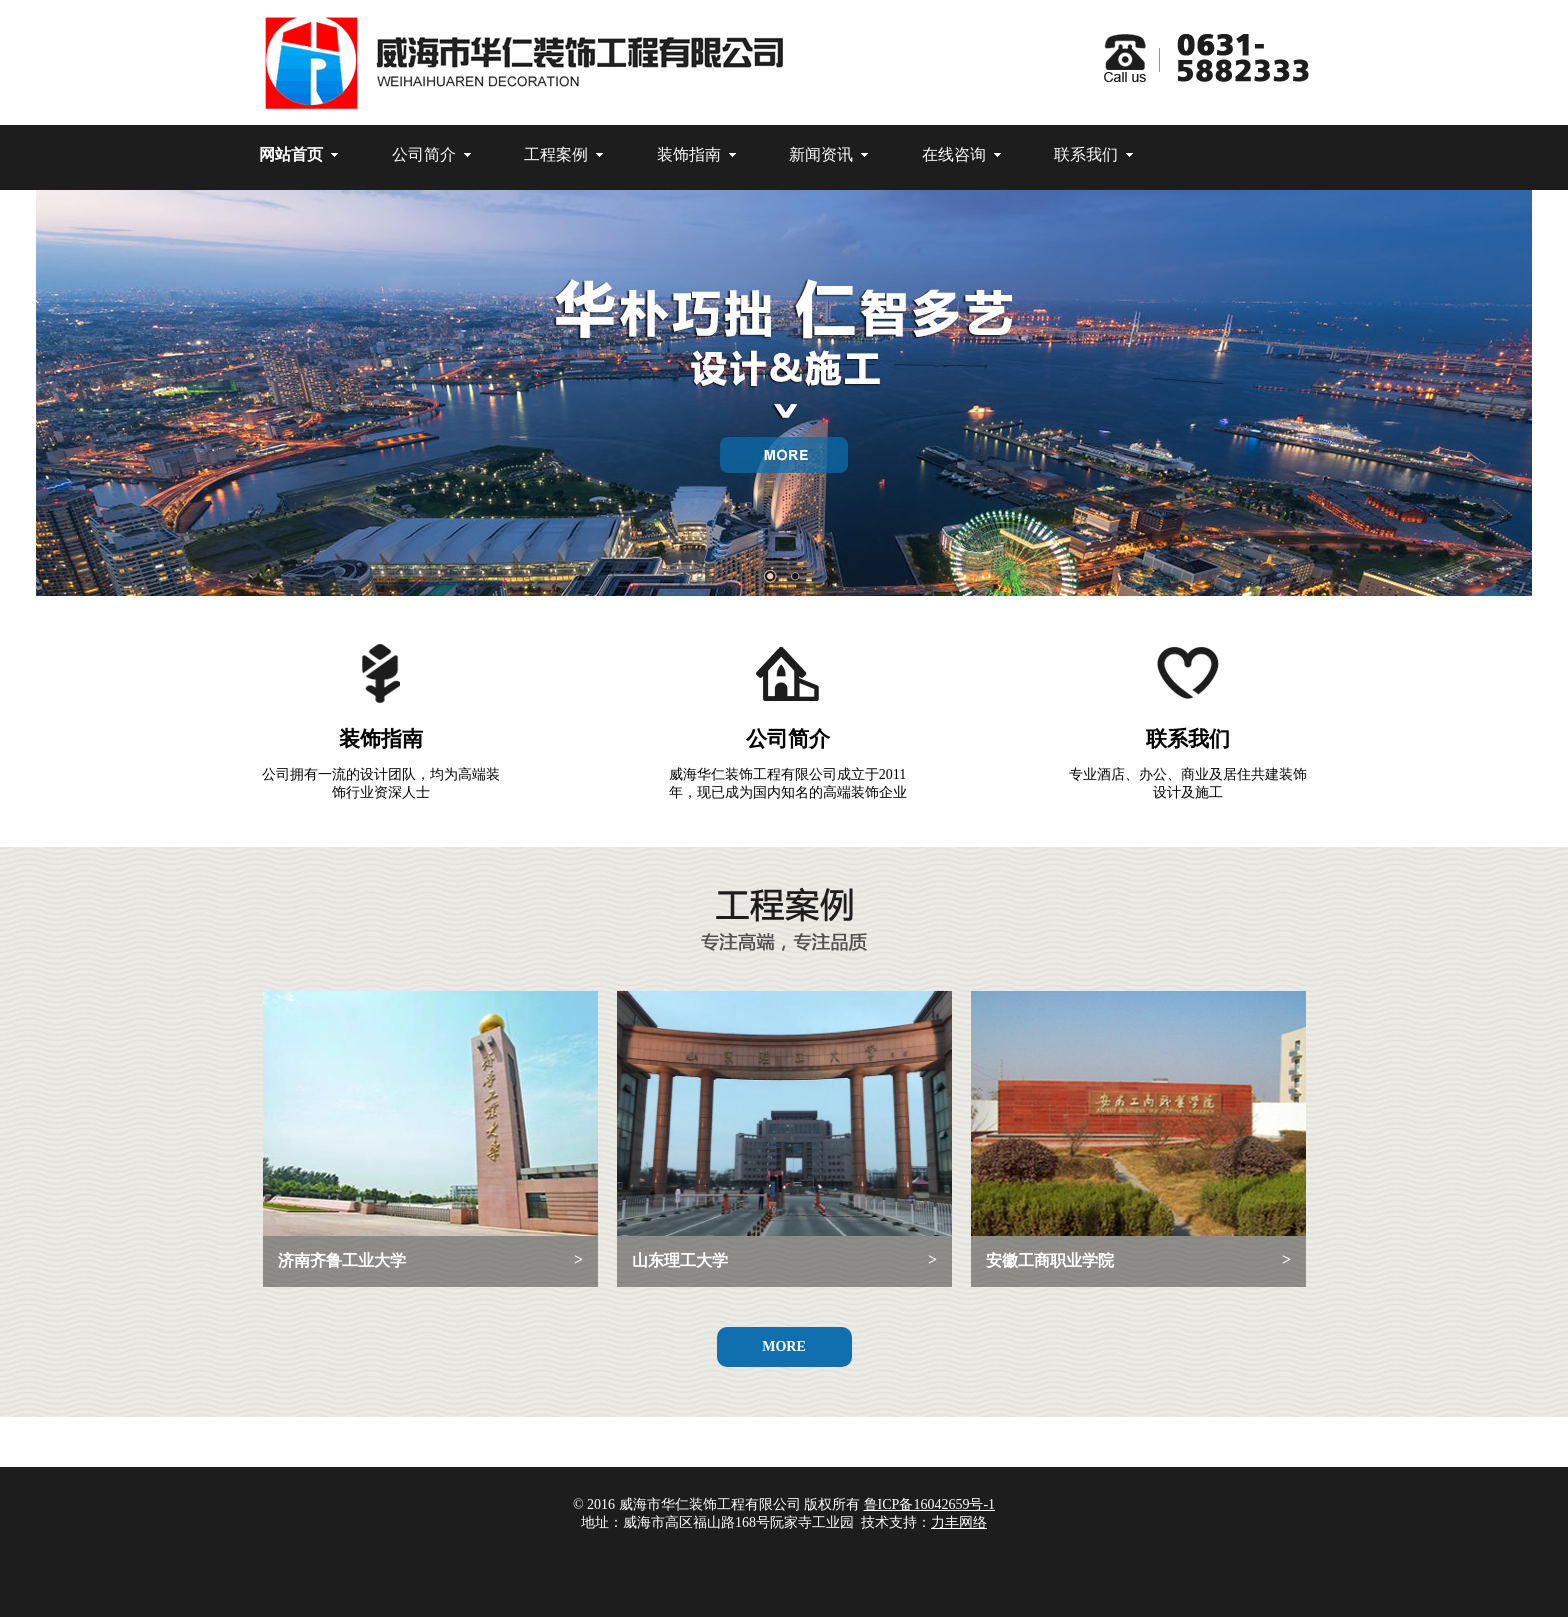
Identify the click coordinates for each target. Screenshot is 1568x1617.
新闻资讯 (821, 154)
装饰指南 (689, 154)
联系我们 (1086, 154)
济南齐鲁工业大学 (430, 1260)
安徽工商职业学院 (1138, 1260)
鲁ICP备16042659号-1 (929, 1504)
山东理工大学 (784, 1260)
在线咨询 (954, 154)
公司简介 (424, 154)
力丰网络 (959, 1522)
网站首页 (291, 154)
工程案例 (556, 154)
